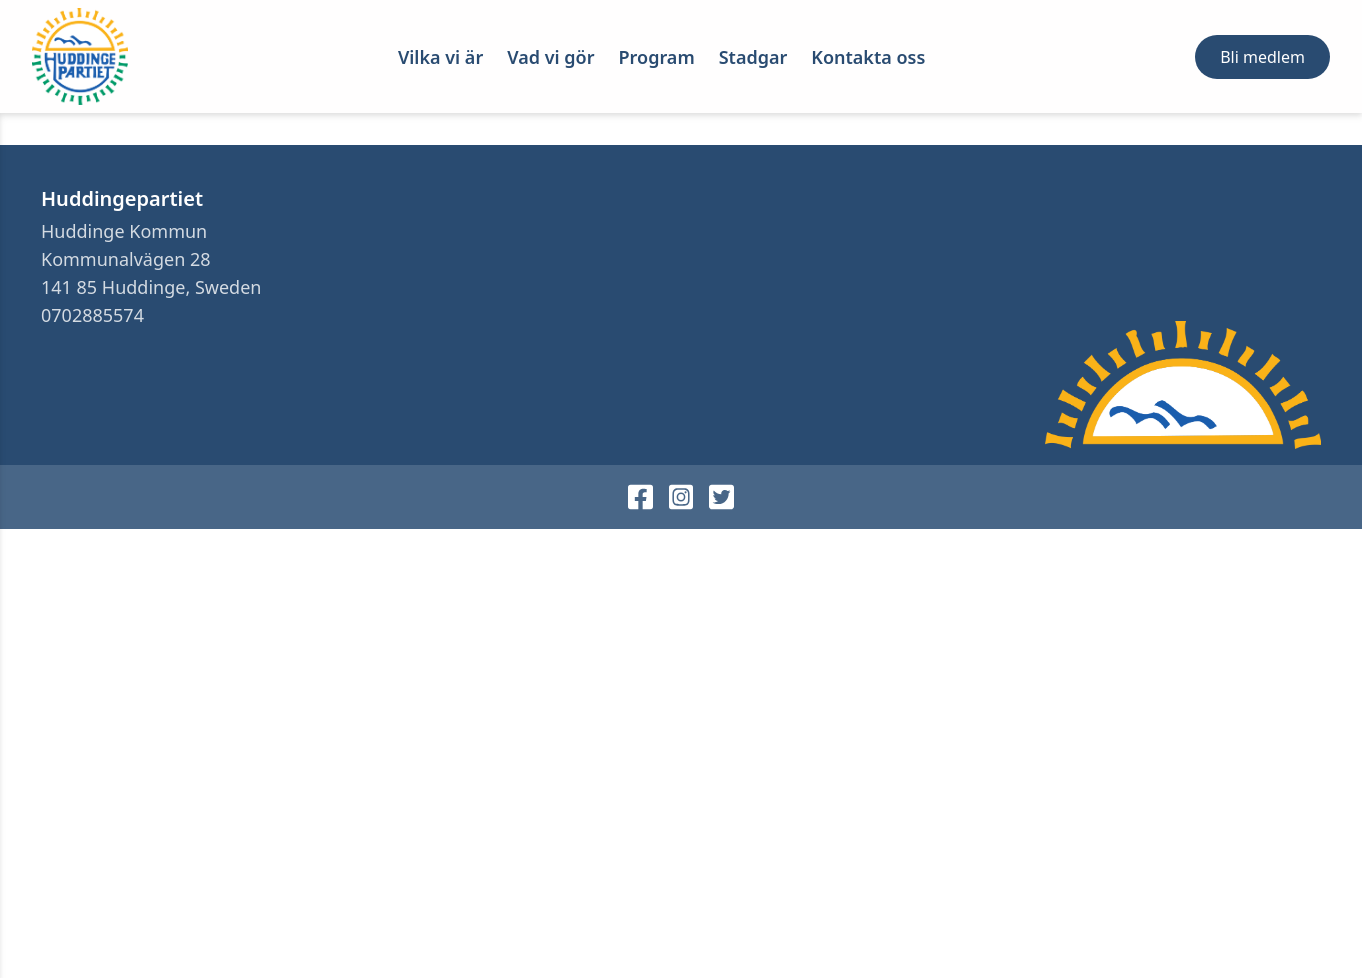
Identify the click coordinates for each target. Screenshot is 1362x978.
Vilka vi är (440, 57)
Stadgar (753, 57)
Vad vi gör (550, 57)
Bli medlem (1262, 57)
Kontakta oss (868, 57)
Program (657, 57)
